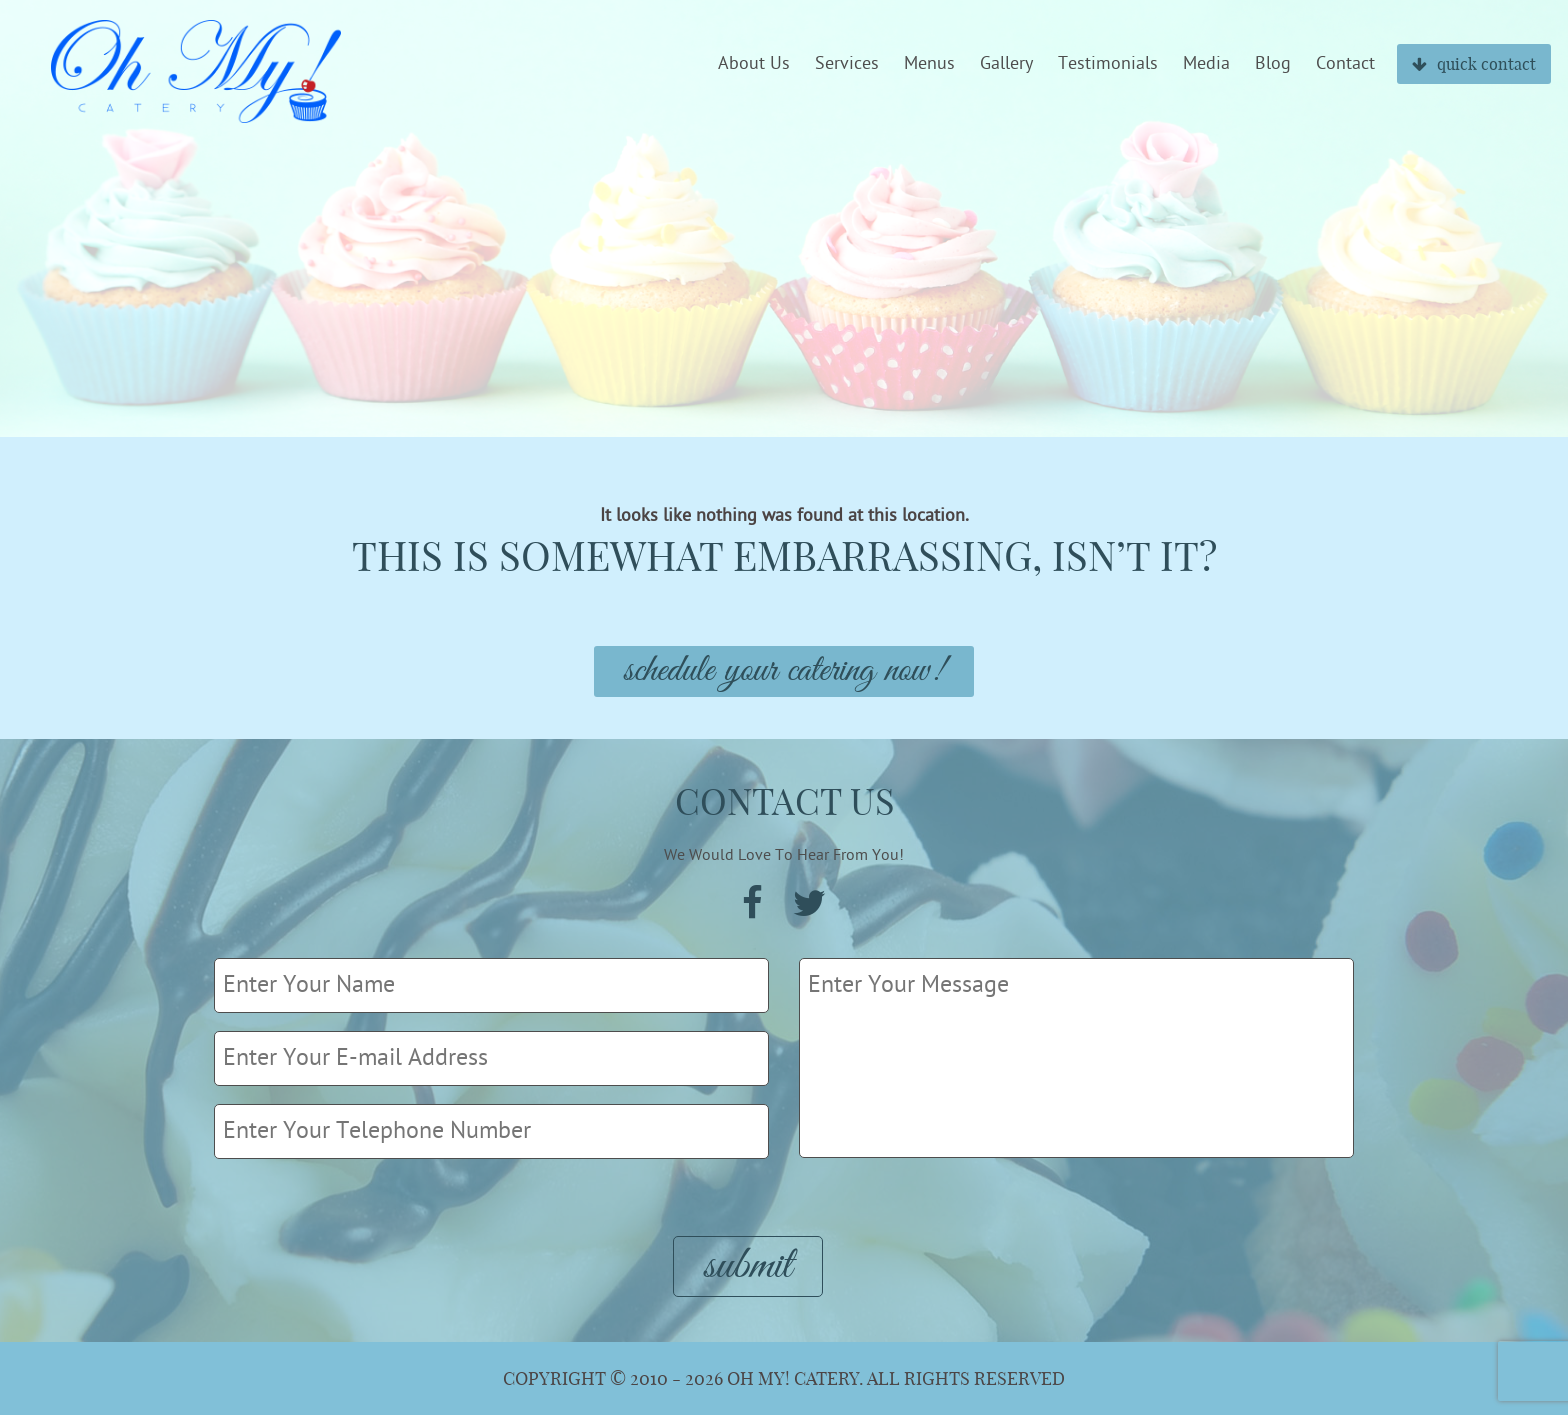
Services (847, 64)
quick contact (1474, 64)
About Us (754, 64)
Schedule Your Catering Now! (784, 671)
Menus (929, 64)
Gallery (1006, 64)
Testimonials (1108, 64)
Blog (1273, 64)
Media (1206, 64)
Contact (1345, 64)
